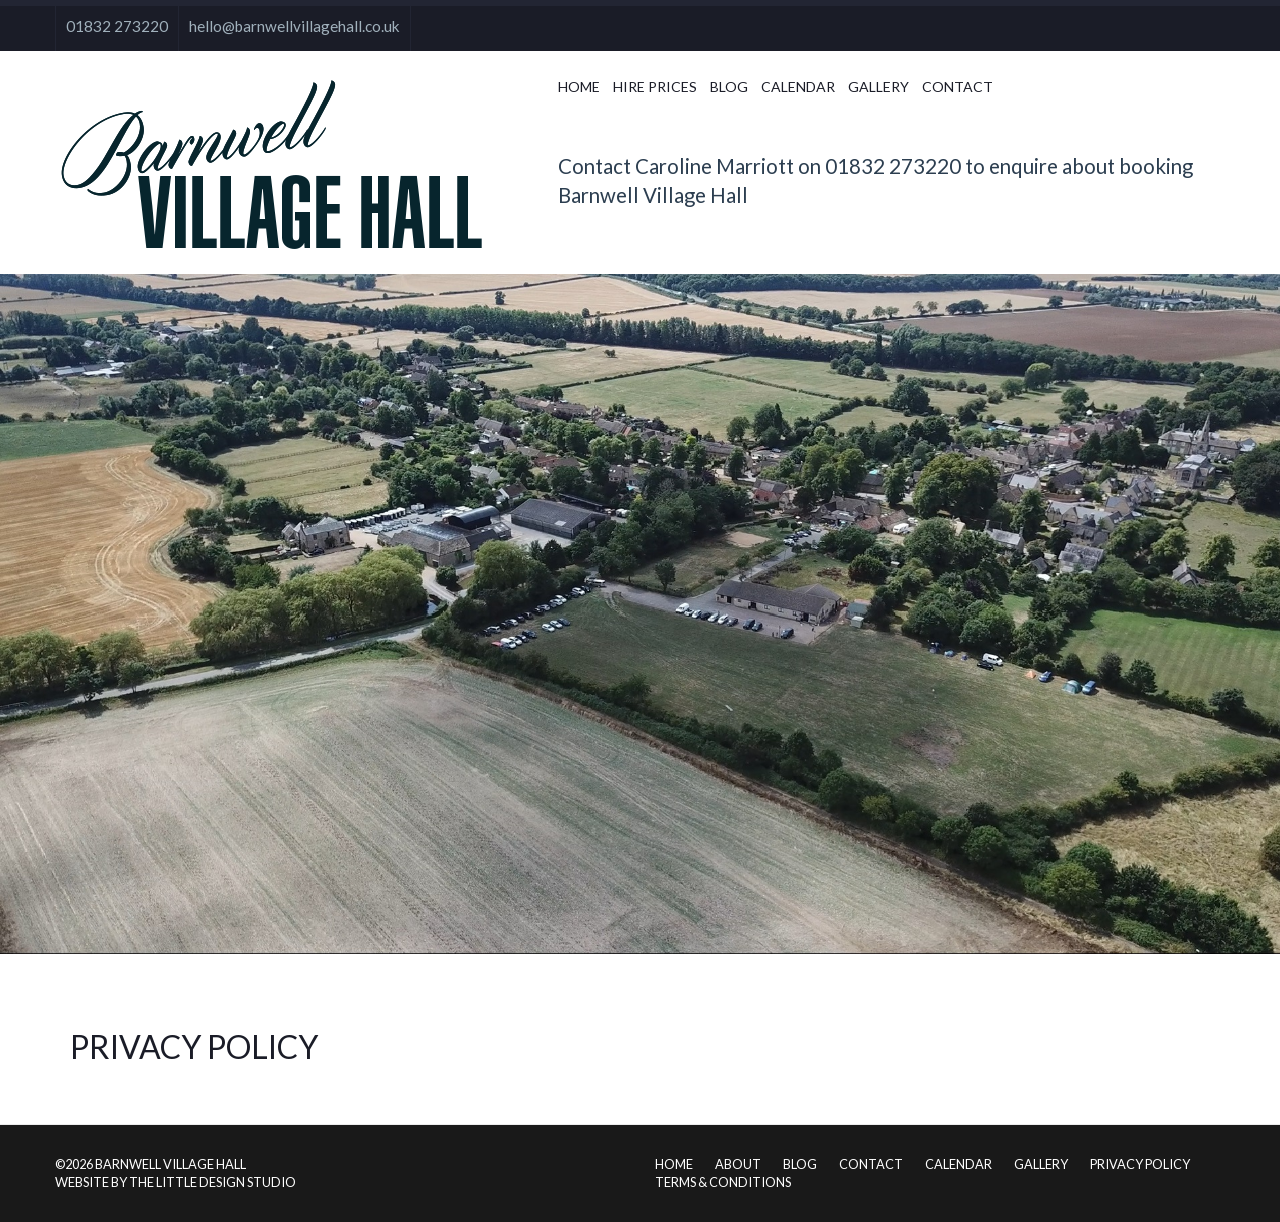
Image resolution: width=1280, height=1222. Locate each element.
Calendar (798, 86)
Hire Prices (655, 86)
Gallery (878, 86)
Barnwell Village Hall (170, 1164)
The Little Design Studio (212, 1182)
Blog (729, 86)
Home (579, 86)
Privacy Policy (1140, 1164)
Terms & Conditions (723, 1182)
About (738, 1164)
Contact (957, 86)
